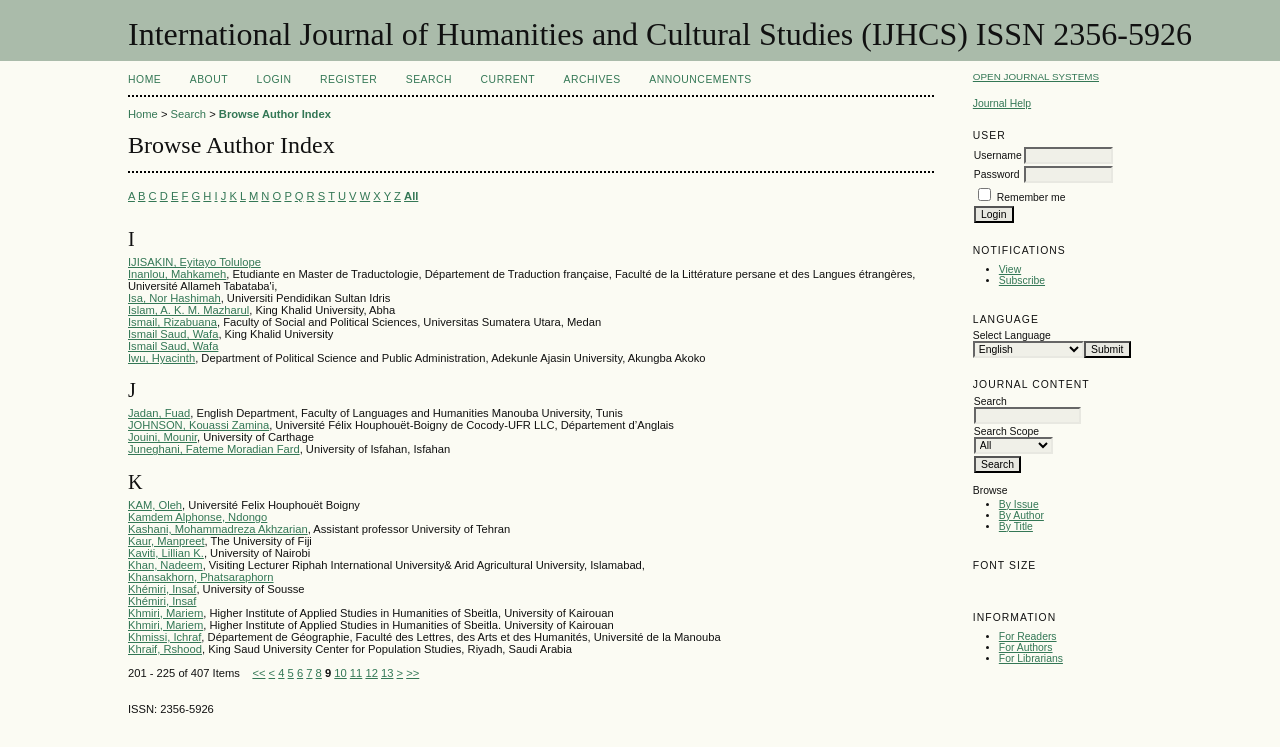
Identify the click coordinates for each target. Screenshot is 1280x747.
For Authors (1026, 647)
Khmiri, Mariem (165, 613)
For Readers (1028, 636)
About (209, 79)
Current (508, 79)
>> (412, 673)
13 (387, 673)
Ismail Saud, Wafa (173, 334)
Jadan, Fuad (159, 413)
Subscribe (1022, 280)
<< (258, 673)
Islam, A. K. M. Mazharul (188, 310)
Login (274, 79)
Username (998, 155)
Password (997, 174)
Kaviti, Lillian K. (166, 553)
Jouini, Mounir (162, 437)
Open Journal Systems (1036, 76)
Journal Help (1002, 103)
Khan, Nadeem (165, 565)
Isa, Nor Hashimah (174, 298)
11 (356, 673)
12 (371, 673)
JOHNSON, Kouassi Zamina (198, 425)
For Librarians (1031, 658)
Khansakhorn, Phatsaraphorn (201, 577)
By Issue (1019, 504)
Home (144, 79)
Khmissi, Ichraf (164, 637)
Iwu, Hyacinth (161, 358)
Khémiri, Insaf (162, 589)
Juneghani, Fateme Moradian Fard (214, 449)
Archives (591, 79)
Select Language (1012, 335)
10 (340, 673)
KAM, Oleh (155, 505)
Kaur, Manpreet (166, 541)
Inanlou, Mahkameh (177, 274)
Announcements (700, 79)
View (1010, 269)
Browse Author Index (275, 114)
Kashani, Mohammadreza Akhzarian (218, 529)
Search (429, 79)
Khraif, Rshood (165, 649)
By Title (1016, 526)
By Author (1021, 515)
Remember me (1031, 197)
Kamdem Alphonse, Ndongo (197, 517)
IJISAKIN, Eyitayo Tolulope (194, 262)
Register (348, 79)
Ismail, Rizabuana (172, 322)
